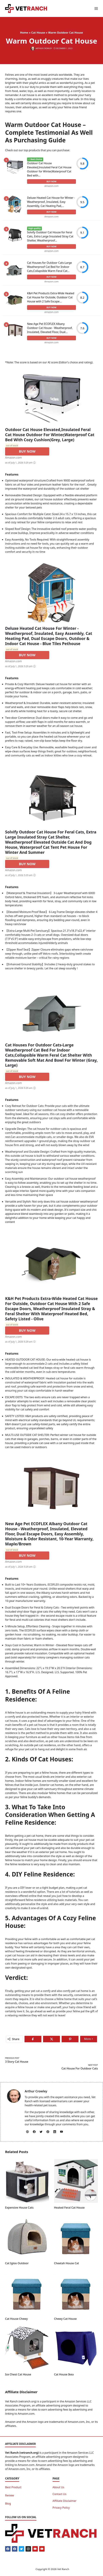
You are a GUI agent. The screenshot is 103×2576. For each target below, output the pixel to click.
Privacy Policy (61, 2507)
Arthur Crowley (36, 2091)
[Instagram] (28, 2549)
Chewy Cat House (65, 2319)
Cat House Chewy (16, 2319)
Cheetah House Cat (66, 2263)
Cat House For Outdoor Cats (79, 2068)
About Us (58, 2487)
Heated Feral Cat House (69, 2207)
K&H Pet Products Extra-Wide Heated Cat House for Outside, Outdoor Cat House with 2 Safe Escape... (50, 297)
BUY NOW (27, 451)
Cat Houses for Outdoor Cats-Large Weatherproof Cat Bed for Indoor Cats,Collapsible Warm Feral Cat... (49, 267)
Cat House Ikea (64, 2374)
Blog (8, 2503)
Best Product (13, 2487)
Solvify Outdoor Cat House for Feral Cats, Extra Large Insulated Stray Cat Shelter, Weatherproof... (50, 236)
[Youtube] (35, 2549)
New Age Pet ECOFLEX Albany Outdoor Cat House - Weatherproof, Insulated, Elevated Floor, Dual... (50, 328)
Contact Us (59, 2494)
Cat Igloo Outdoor (17, 2263)
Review (9, 2495)
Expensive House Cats (19, 2207)
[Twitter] (21, 2549)
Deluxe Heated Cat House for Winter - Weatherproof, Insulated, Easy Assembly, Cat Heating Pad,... (51, 202)
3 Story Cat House (16, 2061)
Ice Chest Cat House (18, 2374)
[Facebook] (8, 2549)
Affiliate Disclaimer (65, 2501)
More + (90, 2039)
